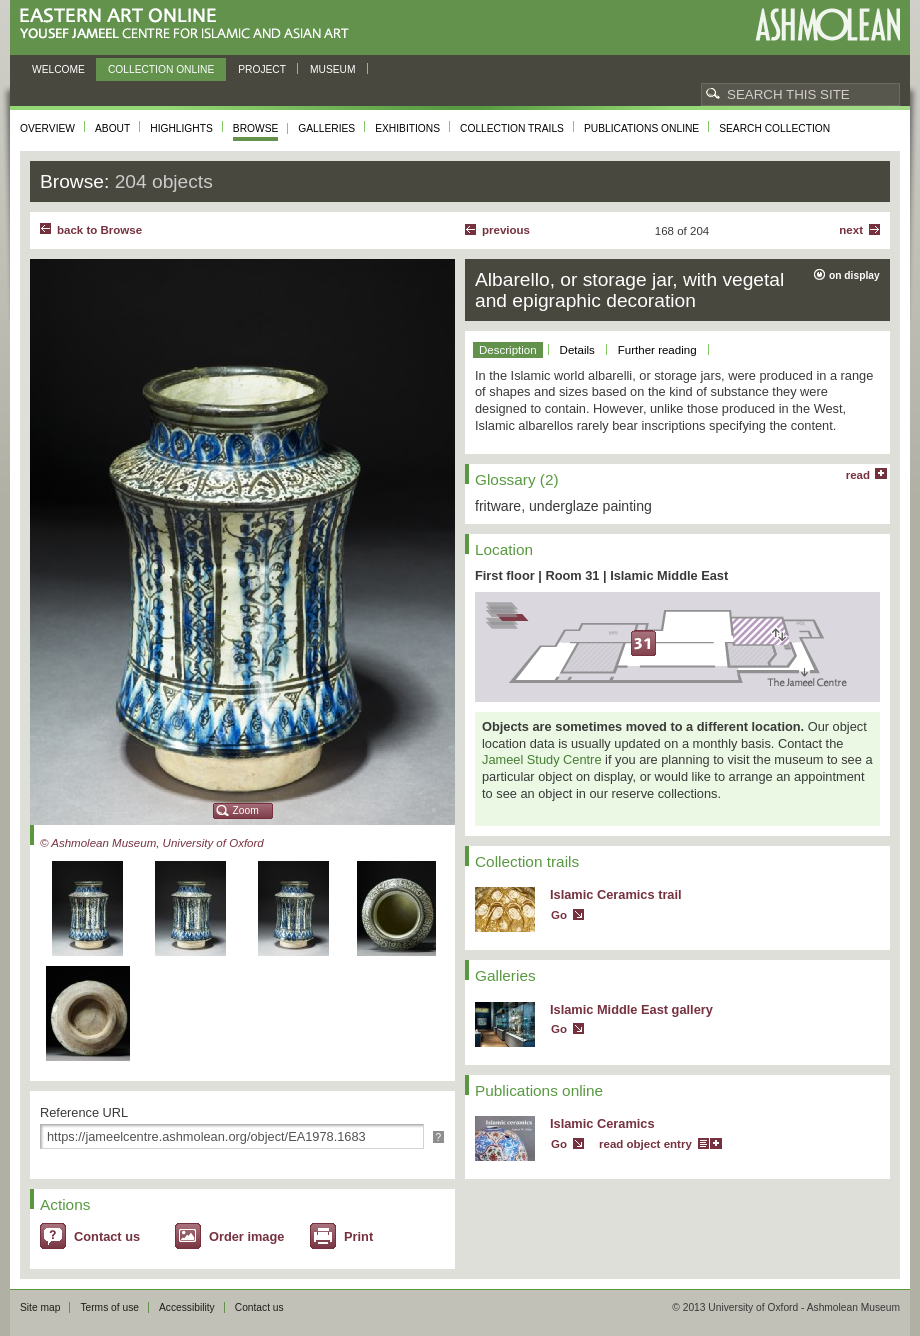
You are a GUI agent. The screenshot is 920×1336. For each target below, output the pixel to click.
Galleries (326, 128)
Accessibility (187, 1307)
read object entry (645, 1144)
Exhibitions (407, 128)
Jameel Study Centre (542, 759)
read (858, 475)
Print (358, 1236)
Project (262, 69)
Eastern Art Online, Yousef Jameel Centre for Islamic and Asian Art (189, 24)
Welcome (58, 69)
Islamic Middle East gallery (631, 1009)
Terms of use (109, 1307)
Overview (47, 128)
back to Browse (99, 230)
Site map (40, 1307)
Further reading (657, 350)
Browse (256, 128)
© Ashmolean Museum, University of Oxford (152, 843)
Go (559, 915)
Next (851, 230)
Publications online (641, 128)
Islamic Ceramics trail (616, 894)
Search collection (774, 128)
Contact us (107, 1236)
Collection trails (512, 128)
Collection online (161, 69)
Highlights (181, 128)
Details (577, 350)
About (112, 128)
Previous (506, 230)
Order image (246, 1236)
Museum (333, 69)
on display (854, 275)
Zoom (246, 810)
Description (508, 350)
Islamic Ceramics (602, 1123)
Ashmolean (827, 24)
